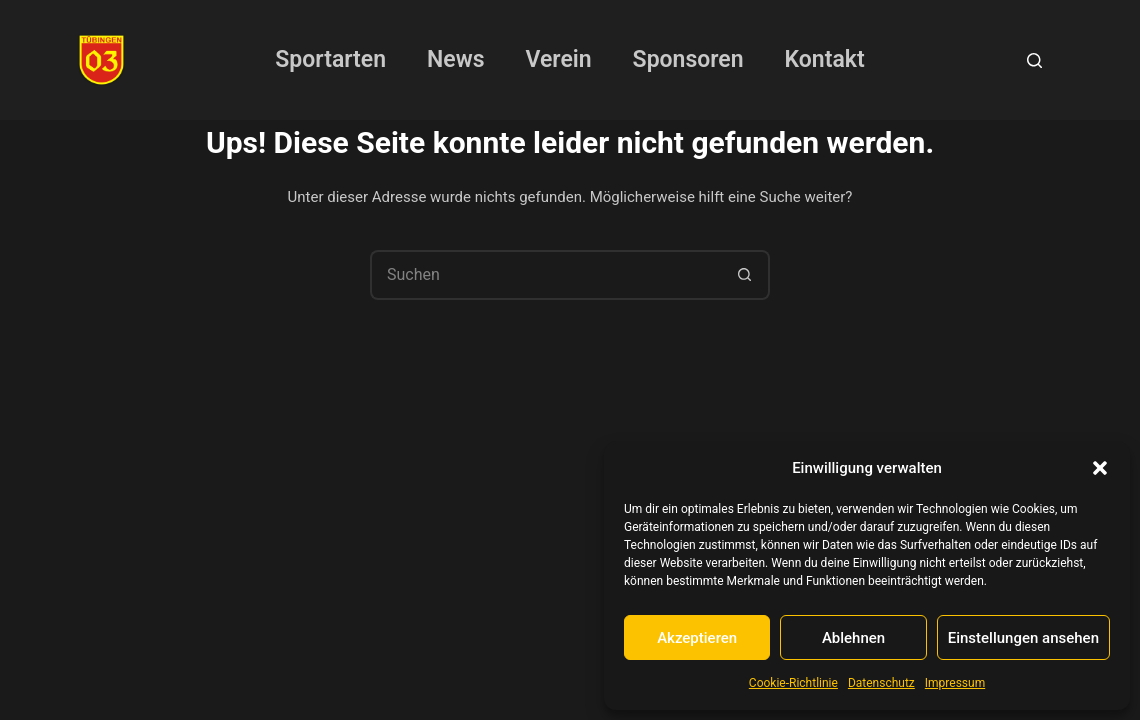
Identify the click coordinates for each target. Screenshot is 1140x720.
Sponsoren (688, 59)
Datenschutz (881, 683)
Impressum (955, 683)
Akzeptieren (697, 638)
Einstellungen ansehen (1023, 638)
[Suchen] (1034, 60)
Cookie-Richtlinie (793, 683)
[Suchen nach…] (545, 275)
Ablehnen (853, 638)
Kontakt (825, 59)
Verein (559, 59)
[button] (1100, 468)
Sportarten (330, 59)
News (455, 59)
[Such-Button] (745, 275)
